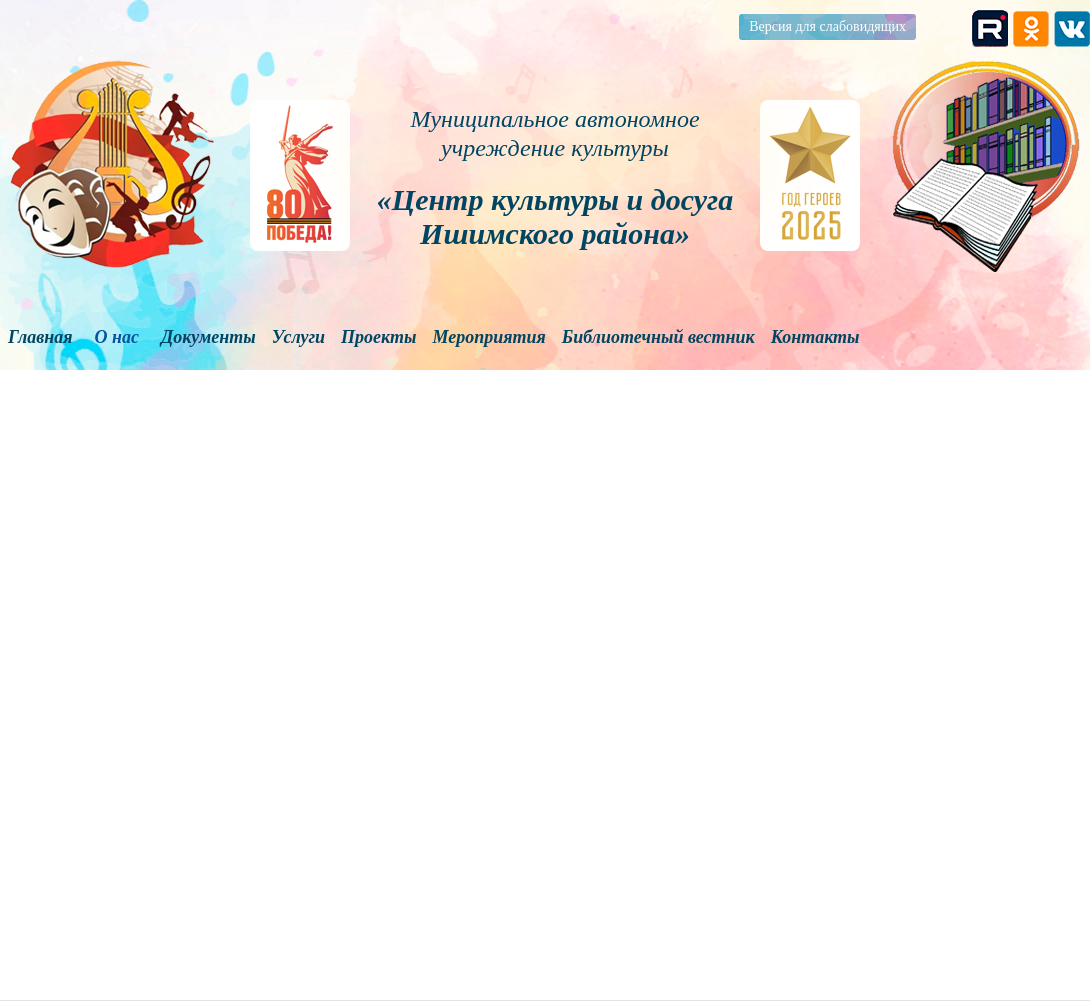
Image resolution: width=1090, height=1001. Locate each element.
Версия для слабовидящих (827, 26)
